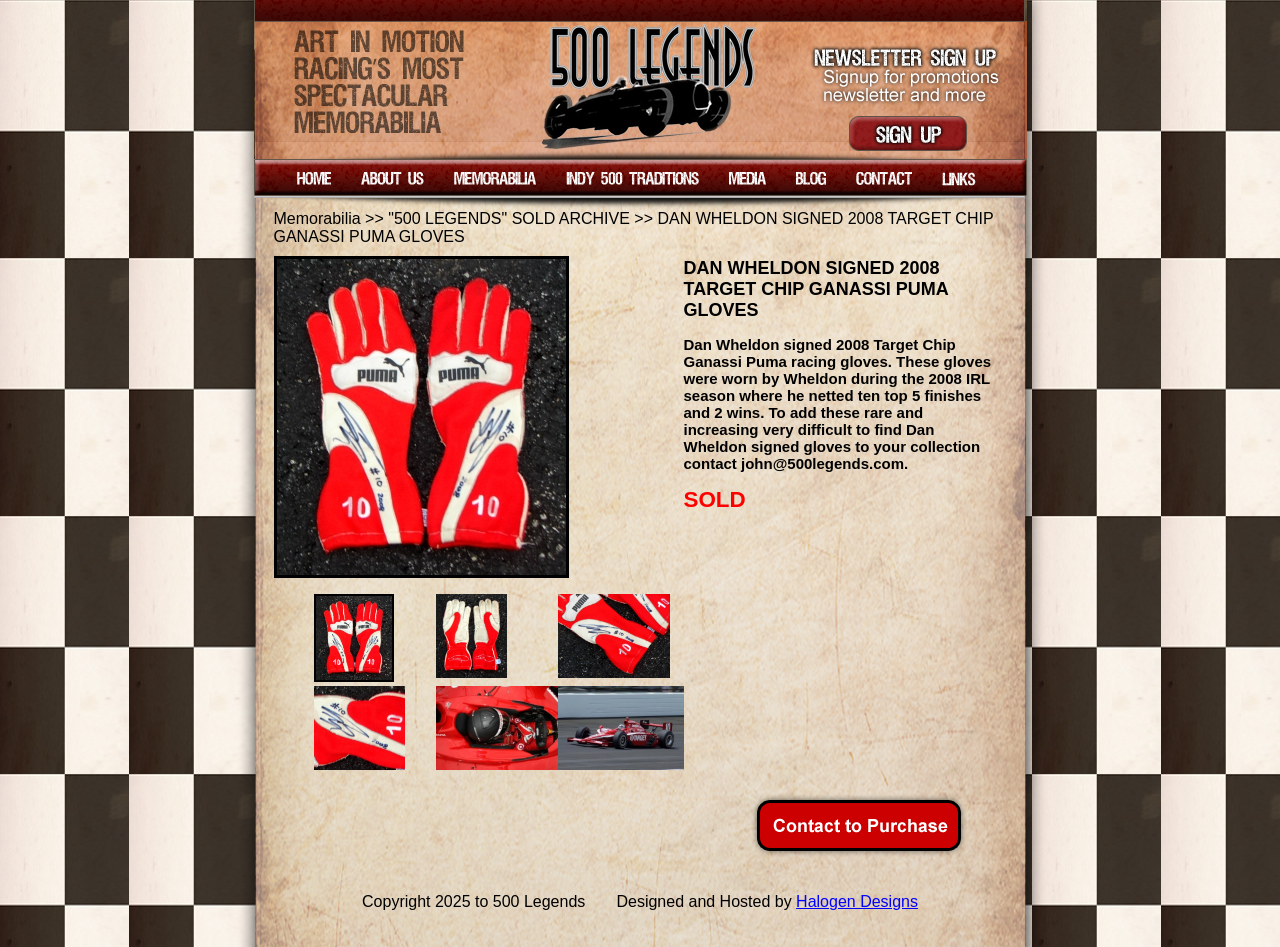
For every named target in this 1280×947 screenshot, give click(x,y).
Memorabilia (317, 218)
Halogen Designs (857, 901)
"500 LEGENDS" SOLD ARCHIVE (509, 218)
